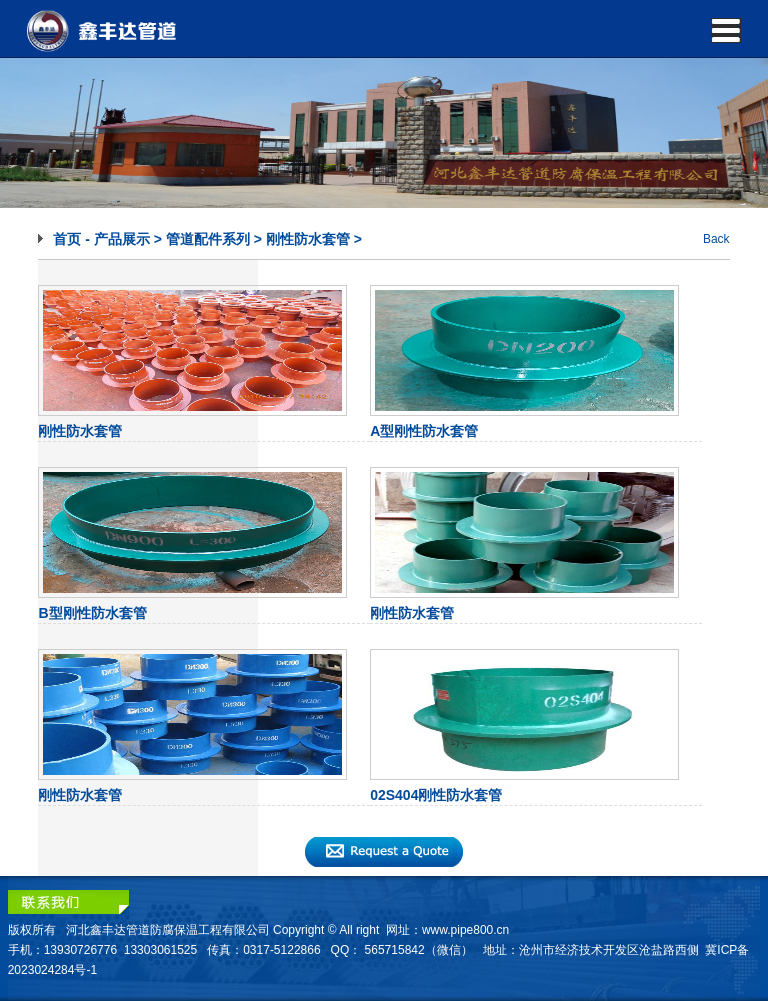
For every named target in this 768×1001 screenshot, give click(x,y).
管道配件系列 (208, 239)
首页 (67, 239)
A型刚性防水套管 (424, 431)
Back (716, 239)
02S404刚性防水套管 (436, 795)
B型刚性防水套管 (92, 613)
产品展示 (122, 239)
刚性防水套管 (308, 239)
